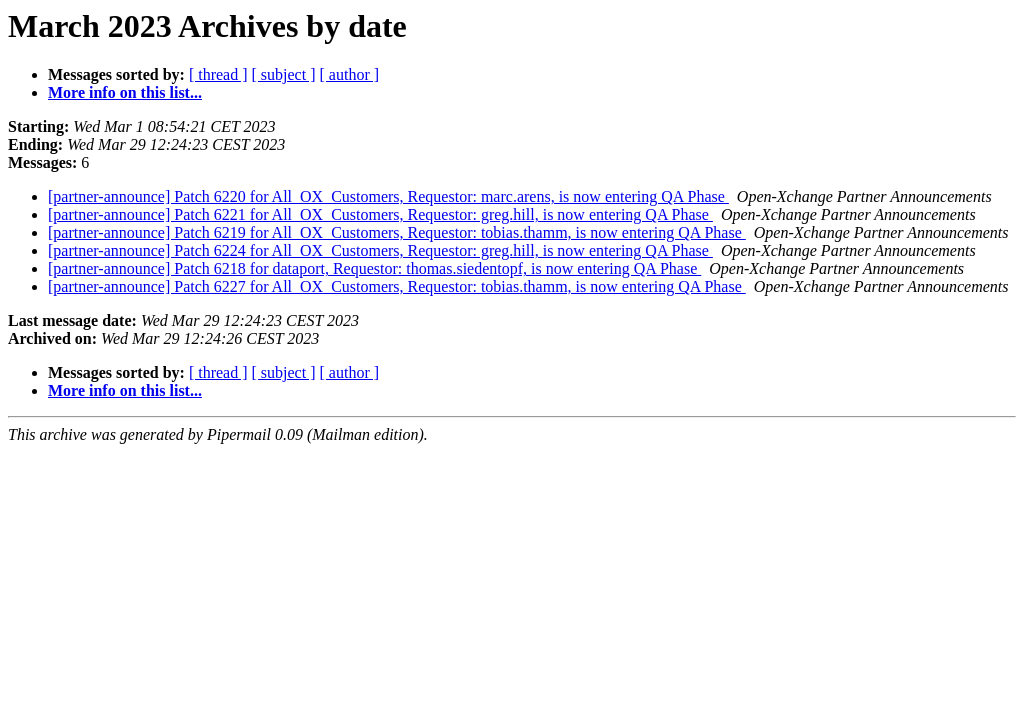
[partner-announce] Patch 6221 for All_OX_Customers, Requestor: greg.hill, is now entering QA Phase (380, 214)
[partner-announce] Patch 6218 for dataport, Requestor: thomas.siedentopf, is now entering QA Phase (374, 268)
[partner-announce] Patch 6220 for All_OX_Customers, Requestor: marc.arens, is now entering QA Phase (388, 196)
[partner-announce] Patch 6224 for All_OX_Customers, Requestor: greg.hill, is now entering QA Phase (380, 250)
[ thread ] (218, 74)
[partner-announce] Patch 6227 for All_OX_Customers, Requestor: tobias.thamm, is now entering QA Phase (397, 286)
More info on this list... (125, 92)
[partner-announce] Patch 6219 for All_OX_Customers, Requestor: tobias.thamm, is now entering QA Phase (397, 232)
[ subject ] (284, 74)
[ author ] (350, 74)
